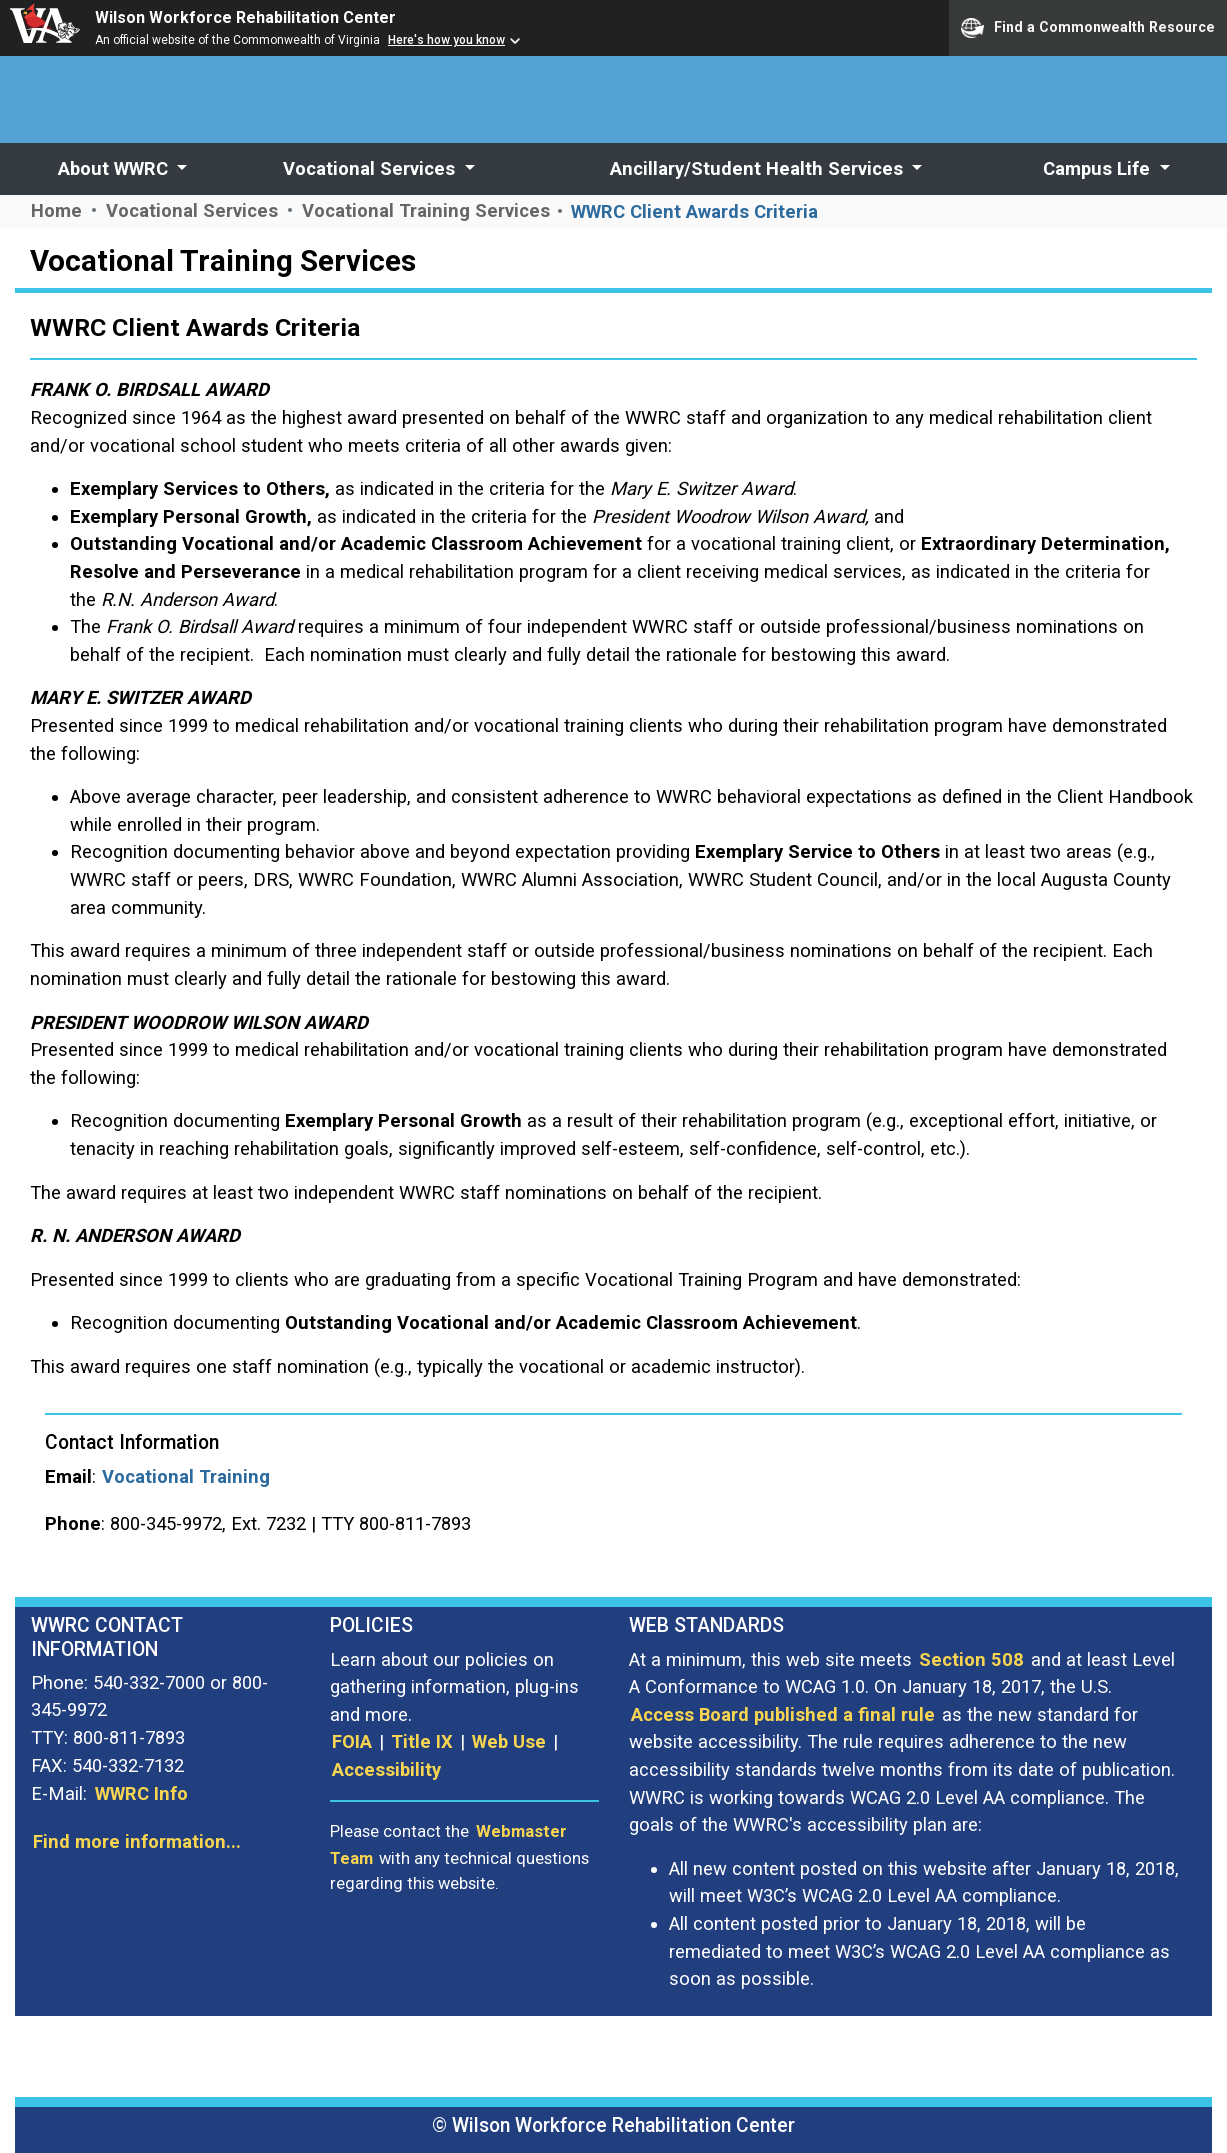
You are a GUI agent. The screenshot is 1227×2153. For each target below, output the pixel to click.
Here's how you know (446, 40)
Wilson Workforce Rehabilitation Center (245, 17)
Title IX (422, 1741)
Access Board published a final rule (783, 1714)
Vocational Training (186, 1476)
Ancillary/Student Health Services (759, 168)
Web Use (509, 1741)
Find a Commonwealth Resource (1088, 28)
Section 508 (971, 1659)
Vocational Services (371, 168)
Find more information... (137, 1841)
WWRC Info (141, 1793)
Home (56, 210)
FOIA (352, 1741)
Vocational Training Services (428, 210)
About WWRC (115, 168)
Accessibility (386, 1769)
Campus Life (1099, 168)
